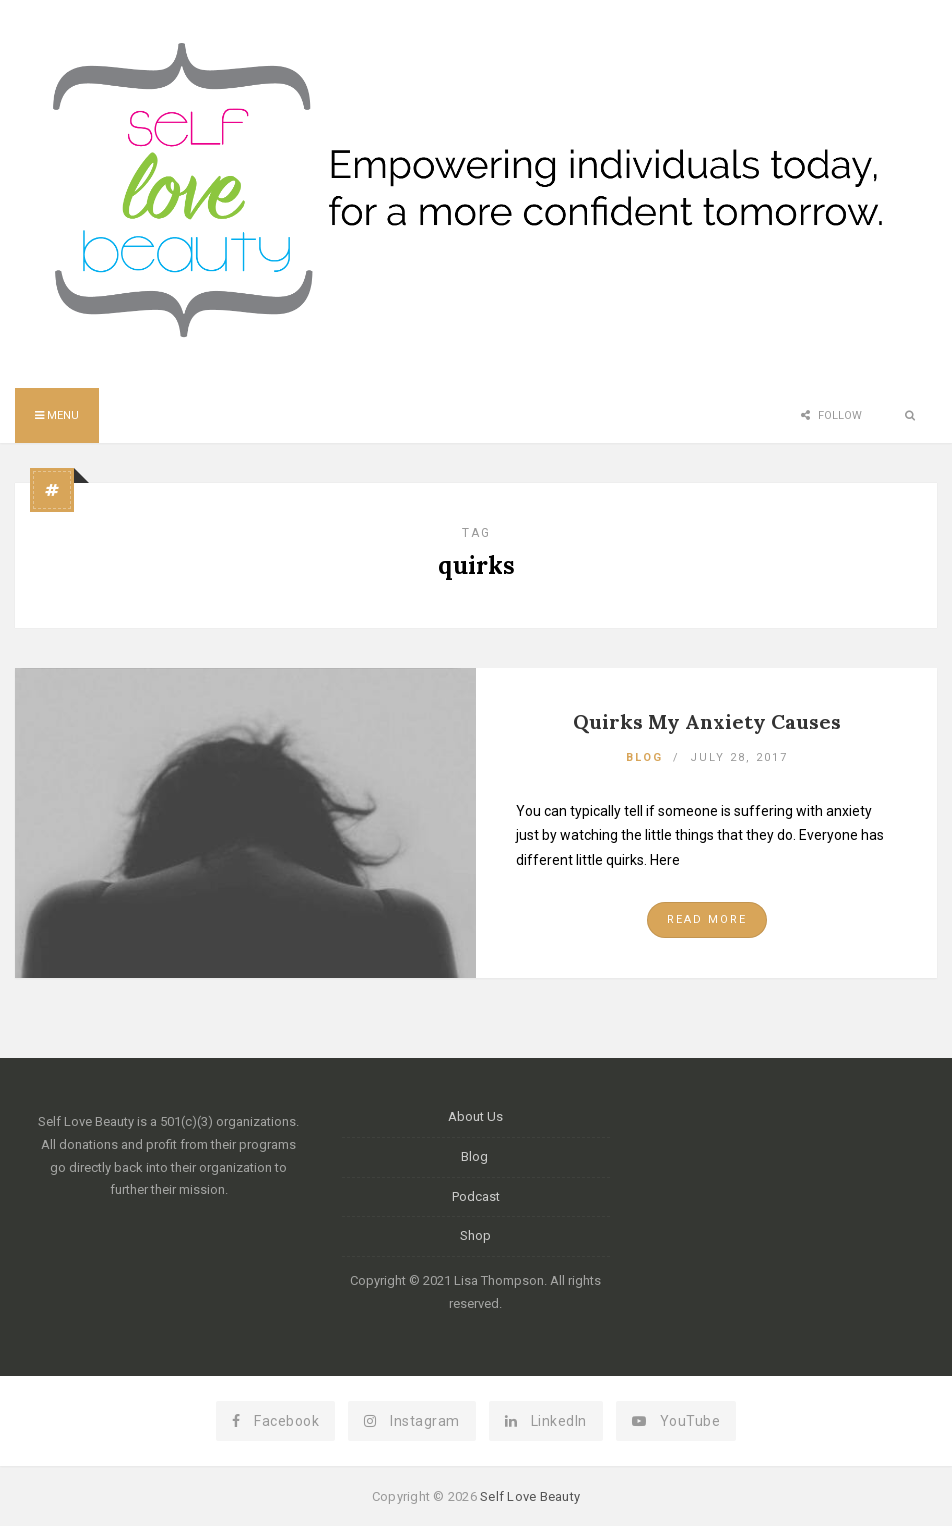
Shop (475, 1235)
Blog (644, 757)
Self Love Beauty (530, 1496)
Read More (707, 919)
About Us (475, 1116)
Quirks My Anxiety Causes (707, 721)
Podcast (476, 1196)
